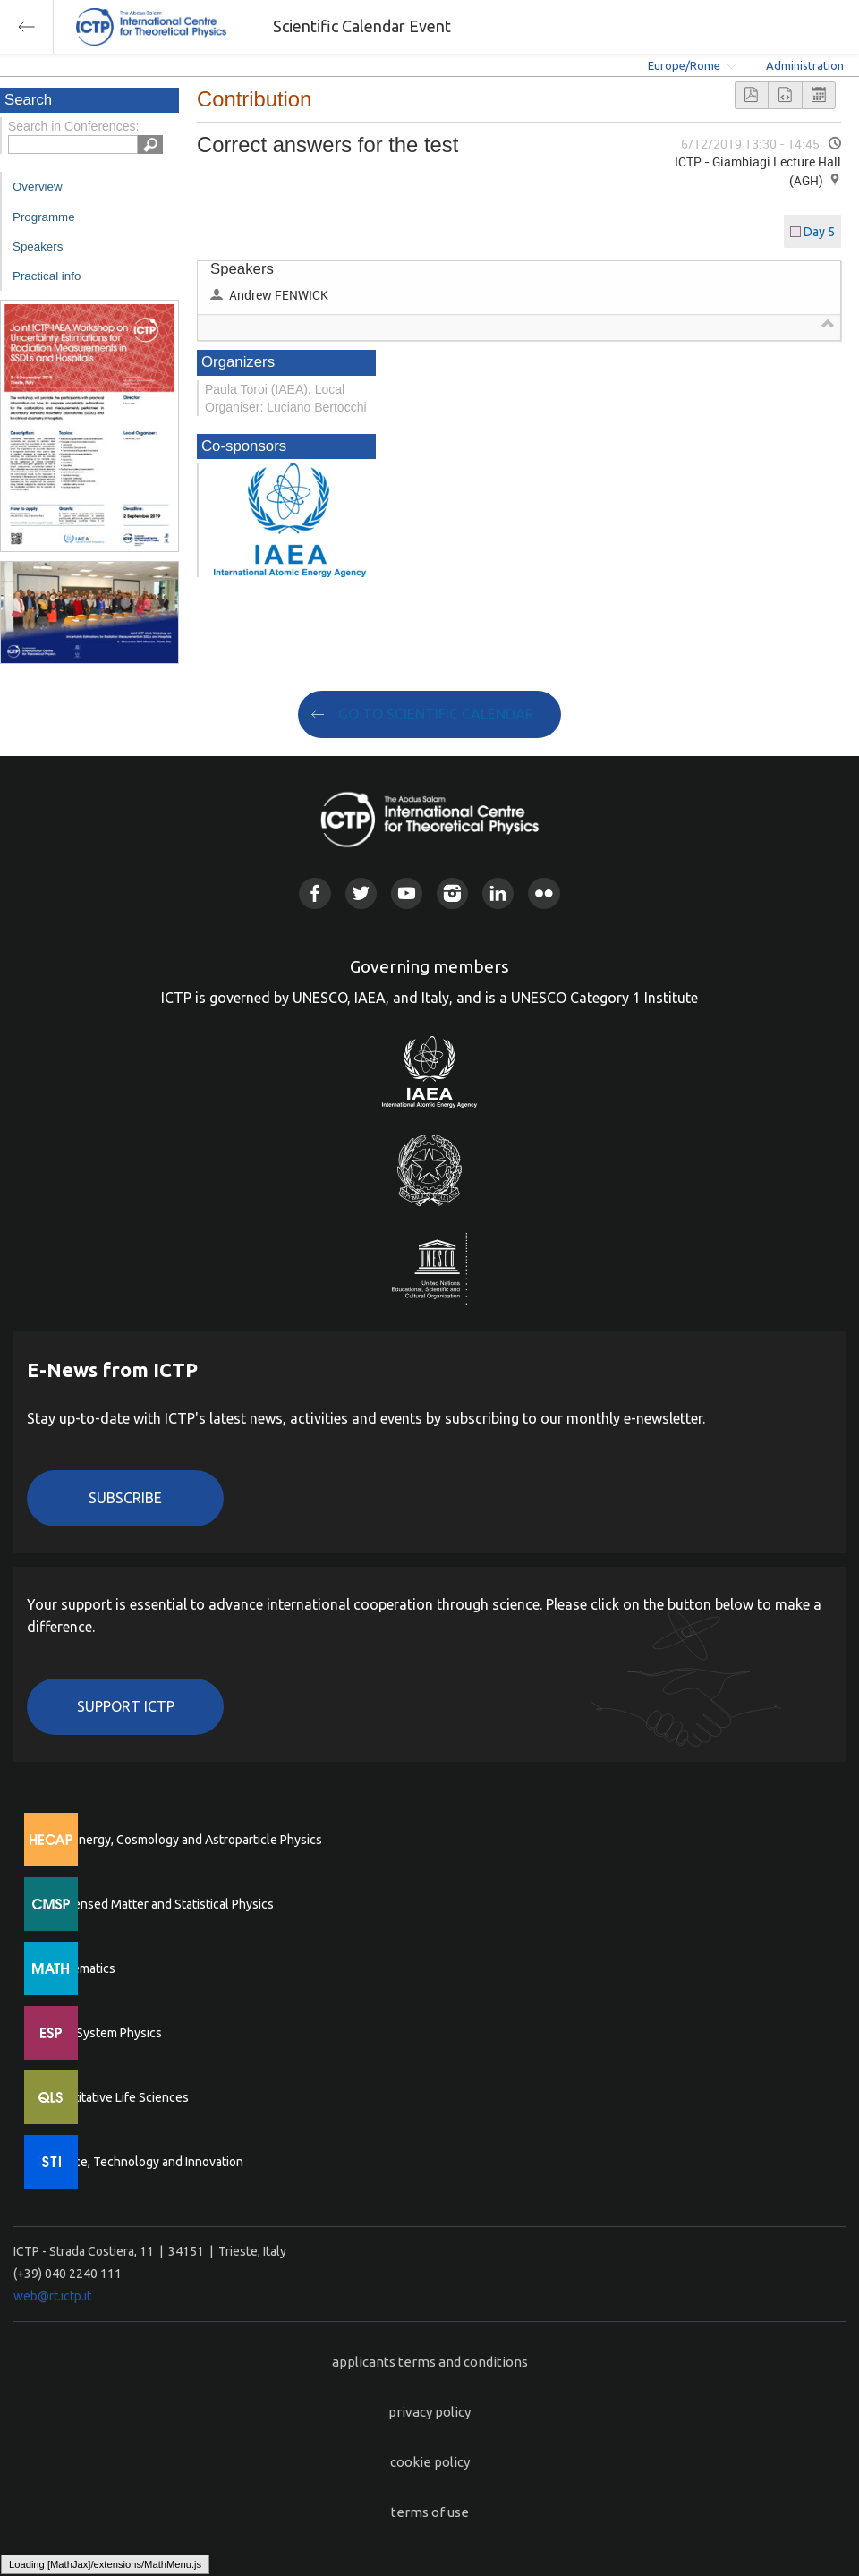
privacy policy (429, 2411)
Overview (38, 186)
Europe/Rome (684, 65)
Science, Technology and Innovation (143, 2162)
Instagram (452, 893)
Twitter (361, 893)
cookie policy (430, 2462)
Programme (44, 217)
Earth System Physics (103, 2033)
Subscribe (125, 1498)
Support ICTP (125, 1706)
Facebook (314, 893)
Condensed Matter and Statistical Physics (159, 1904)
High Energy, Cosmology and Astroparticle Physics (183, 1839)
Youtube (406, 893)
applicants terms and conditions (430, 2361)
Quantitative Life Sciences (116, 2097)
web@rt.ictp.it (52, 2296)
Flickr (543, 893)
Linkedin (498, 893)
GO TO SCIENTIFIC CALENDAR (436, 714)
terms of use (430, 2512)
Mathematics (79, 1968)
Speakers (38, 246)
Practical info (47, 276)
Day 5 (819, 232)
